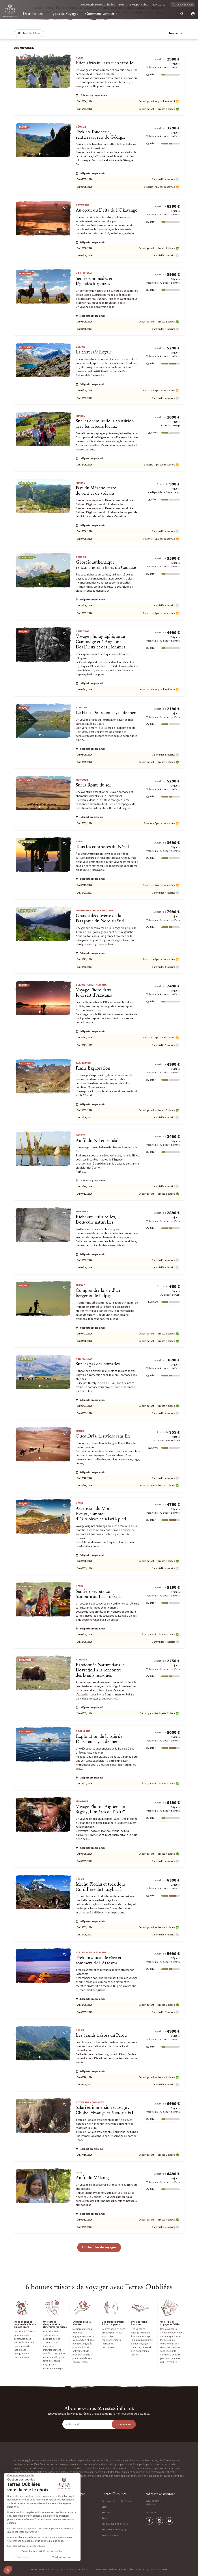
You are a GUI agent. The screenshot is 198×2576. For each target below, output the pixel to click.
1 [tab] (40, 85)
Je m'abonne (123, 2424)
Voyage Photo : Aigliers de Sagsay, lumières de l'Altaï (100, 1809)
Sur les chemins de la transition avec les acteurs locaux (105, 424)
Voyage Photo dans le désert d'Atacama (94, 992)
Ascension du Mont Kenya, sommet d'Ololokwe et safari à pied (101, 1514)
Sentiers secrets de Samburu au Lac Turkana (99, 1594)
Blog (104, 2507)
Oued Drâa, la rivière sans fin (103, 1436)
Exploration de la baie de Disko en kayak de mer (99, 1739)
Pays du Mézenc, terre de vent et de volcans (96, 490)
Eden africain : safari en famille (104, 63)
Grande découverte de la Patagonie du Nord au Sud (100, 918)
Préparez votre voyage (114, 2529)
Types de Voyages (64, 13)
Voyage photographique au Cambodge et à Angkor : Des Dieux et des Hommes (100, 642)
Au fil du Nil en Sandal (97, 1140)
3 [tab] (47, 85)
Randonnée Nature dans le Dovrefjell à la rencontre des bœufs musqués (100, 1670)
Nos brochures (110, 2535)
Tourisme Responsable (133, 5)
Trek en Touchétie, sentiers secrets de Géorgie (101, 134)
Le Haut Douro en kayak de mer (106, 713)
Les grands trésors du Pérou (101, 2035)
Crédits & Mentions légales (74, 2569)
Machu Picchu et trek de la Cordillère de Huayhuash (101, 1887)
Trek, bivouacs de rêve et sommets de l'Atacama (99, 1960)
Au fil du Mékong (92, 2178)
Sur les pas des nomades (98, 1364)
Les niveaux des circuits (115, 2524)
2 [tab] (43, 85)
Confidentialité (158, 2569)
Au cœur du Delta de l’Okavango (106, 210)
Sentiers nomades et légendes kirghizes (94, 281)
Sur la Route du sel (93, 785)
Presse (106, 2512)
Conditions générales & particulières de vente (119, 2569)
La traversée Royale (94, 352)
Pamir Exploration (93, 1068)
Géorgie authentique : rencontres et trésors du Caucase (106, 565)
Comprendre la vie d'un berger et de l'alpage (98, 1293)
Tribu (104, 2518)
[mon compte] (191, 13)
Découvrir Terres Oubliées (98, 5)
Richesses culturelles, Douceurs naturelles (96, 1219)
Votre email (72, 2424)
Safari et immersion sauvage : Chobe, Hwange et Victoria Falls (106, 2110)
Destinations (33, 13)
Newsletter (159, 5)
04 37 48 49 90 (152, 2512)
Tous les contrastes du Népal (102, 847)
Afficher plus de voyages (99, 2247)
